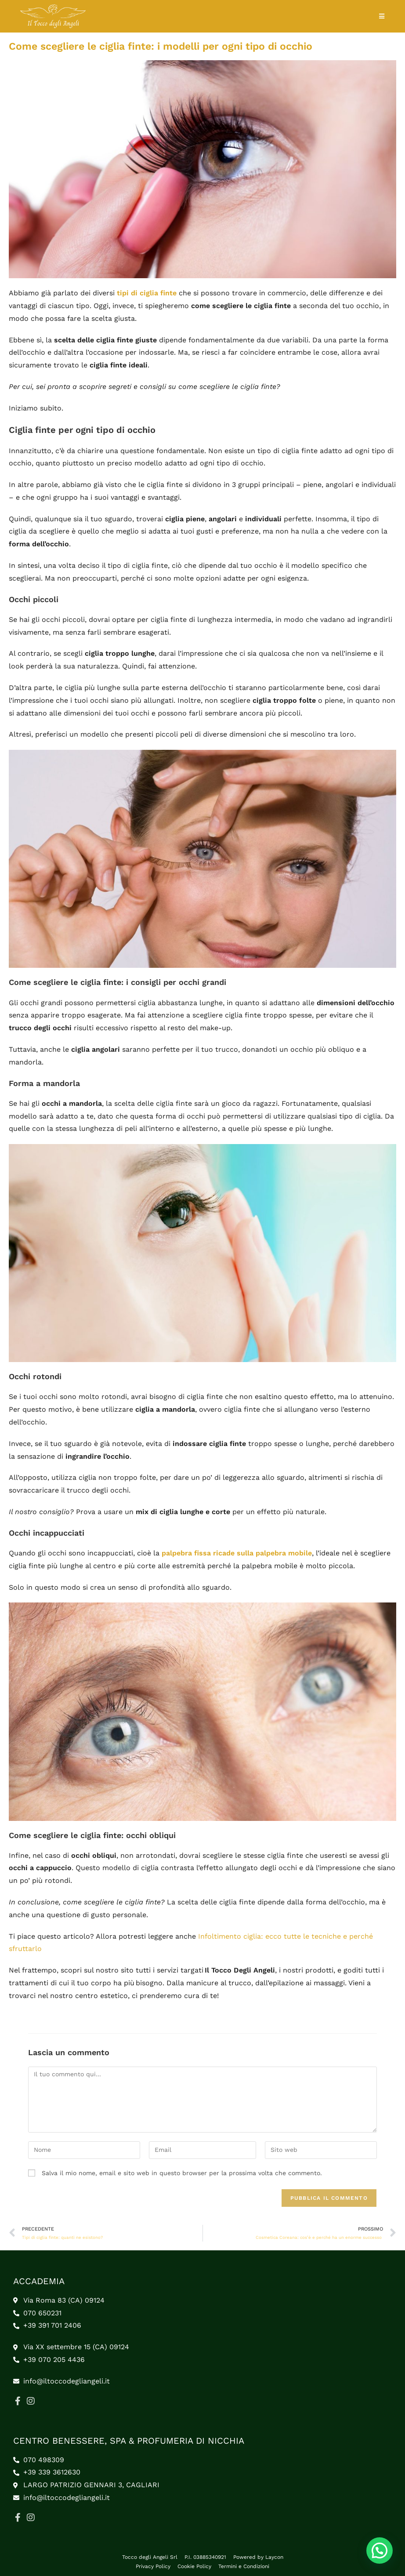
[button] (379, 2550)
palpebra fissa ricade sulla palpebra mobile (237, 1553)
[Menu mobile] (382, 16)
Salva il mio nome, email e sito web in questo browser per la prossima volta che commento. (182, 2172)
